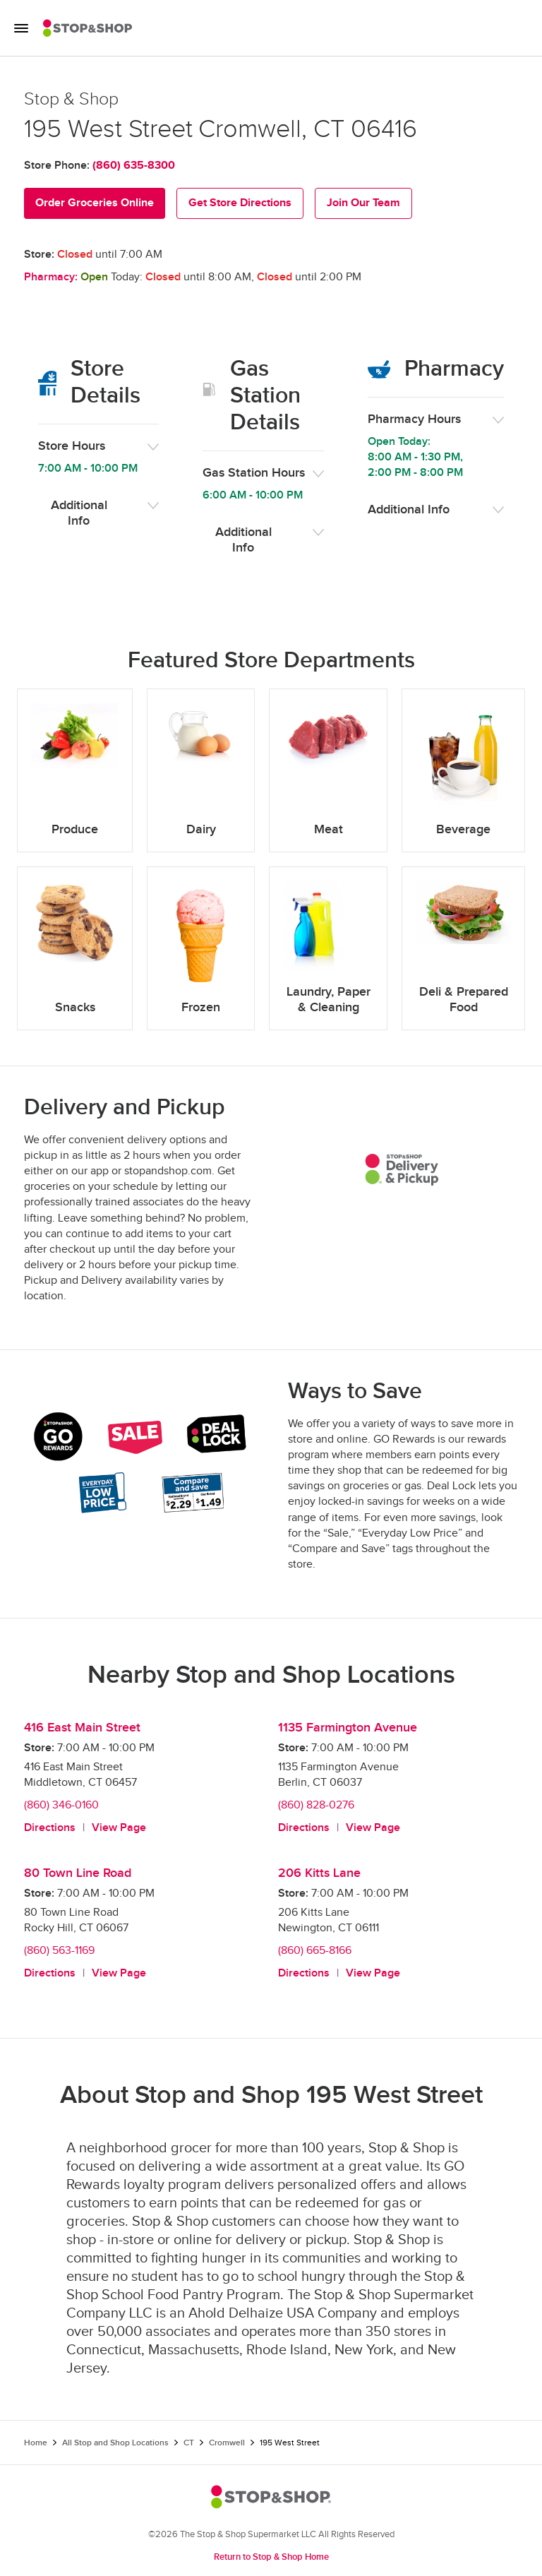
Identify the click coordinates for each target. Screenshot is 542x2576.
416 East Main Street (82, 1727)
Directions (50, 1828)
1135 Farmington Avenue (347, 1727)
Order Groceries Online (94, 203)
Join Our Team (363, 203)
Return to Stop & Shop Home (271, 2557)
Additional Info (79, 513)
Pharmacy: (51, 277)
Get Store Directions (239, 203)
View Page (119, 1828)
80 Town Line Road (77, 1873)
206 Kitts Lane (319, 1873)
